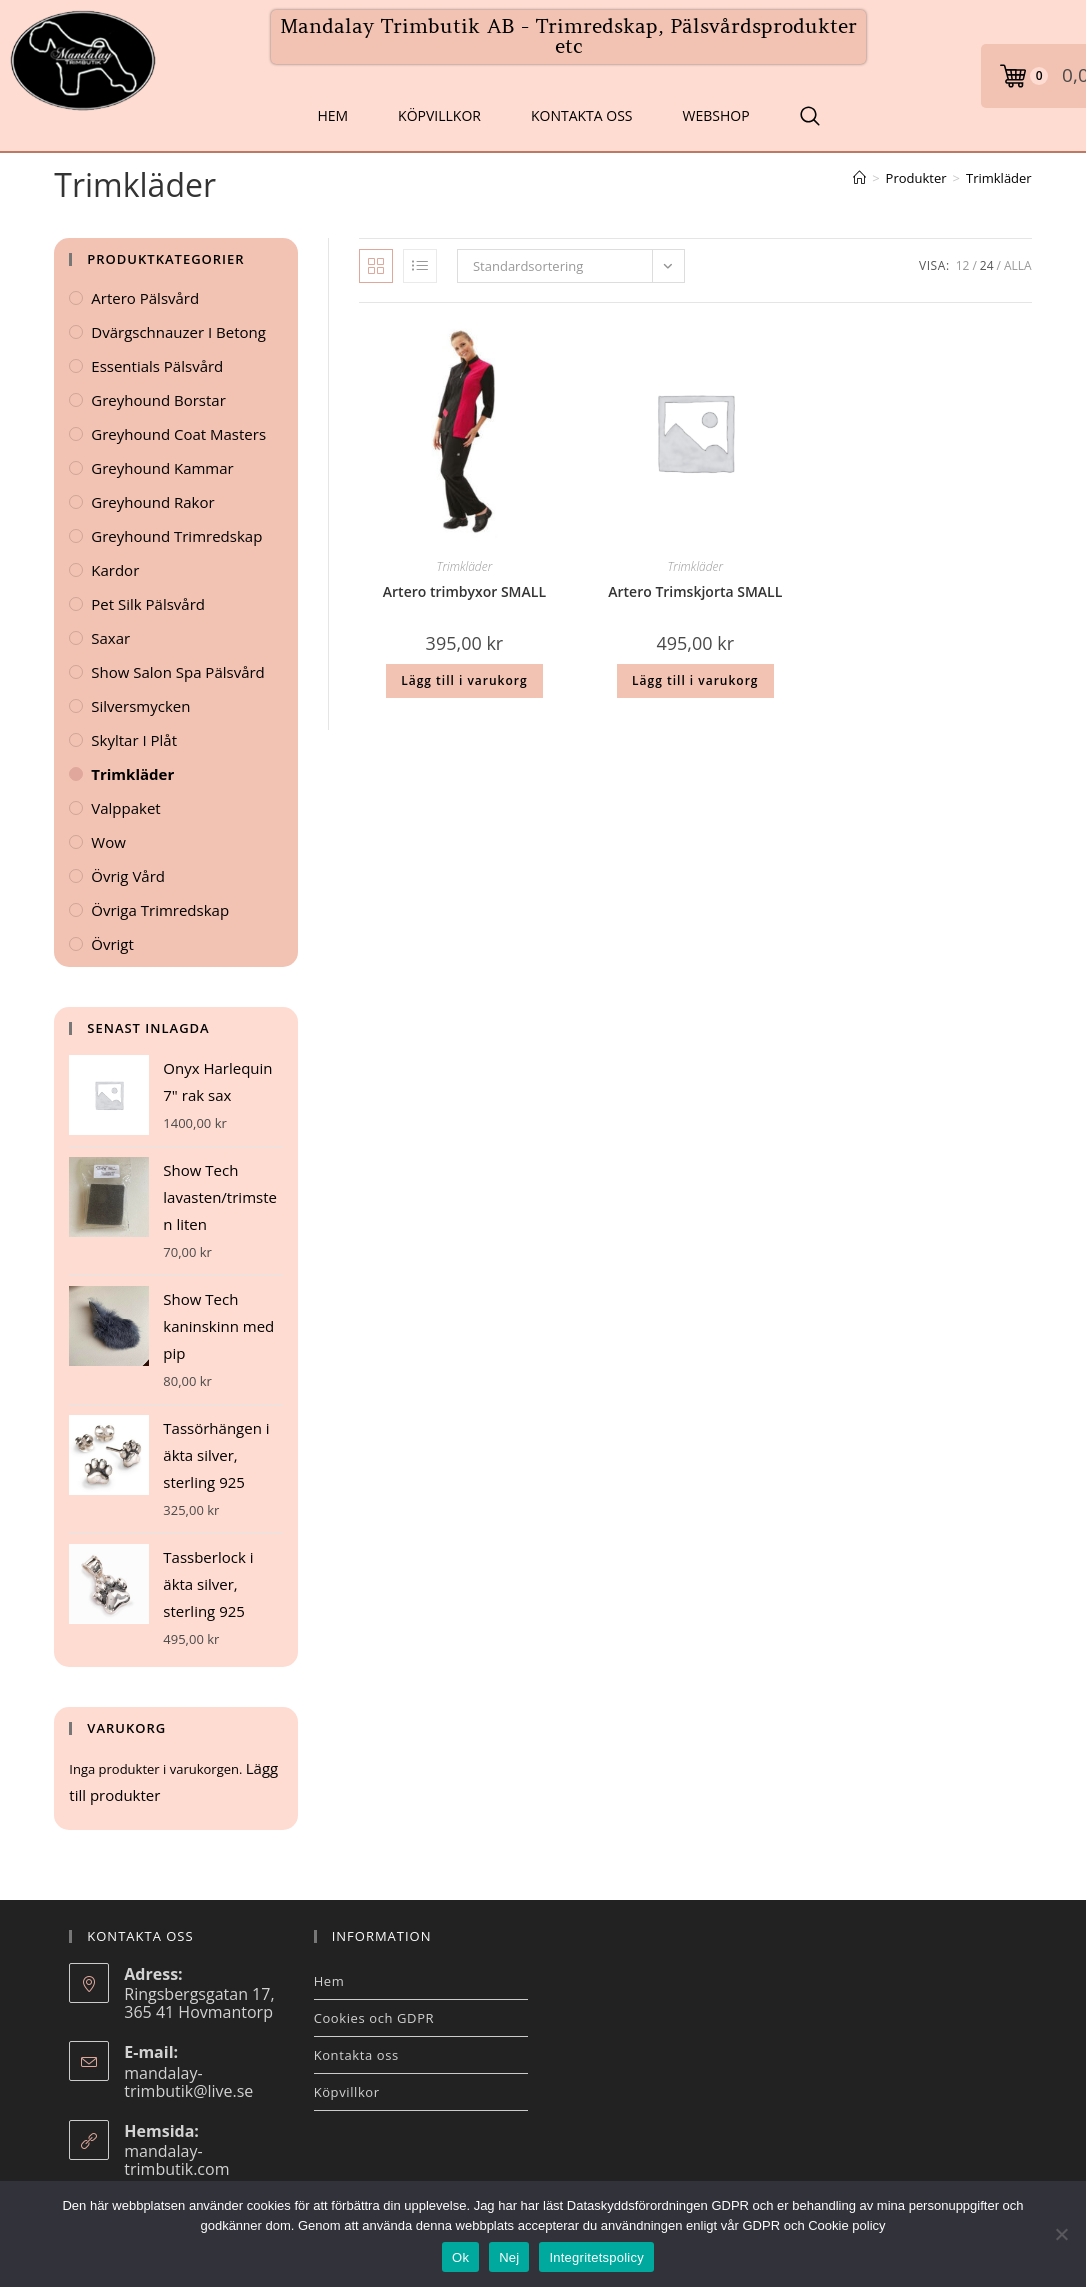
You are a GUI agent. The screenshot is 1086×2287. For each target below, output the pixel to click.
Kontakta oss (582, 115)
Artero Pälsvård (145, 298)
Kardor (115, 570)
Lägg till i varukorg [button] (464, 680)
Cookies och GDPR (374, 2018)
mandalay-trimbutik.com (176, 2160)
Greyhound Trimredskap (176, 536)
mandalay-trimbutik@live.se (188, 2082)
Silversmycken (140, 706)
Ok (460, 2257)
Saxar (110, 638)
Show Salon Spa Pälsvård (178, 672)
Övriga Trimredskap (160, 910)
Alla (1018, 265)
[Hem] (859, 178)
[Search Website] (810, 116)
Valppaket (125, 808)
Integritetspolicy (596, 2257)
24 (987, 265)
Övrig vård (128, 876)
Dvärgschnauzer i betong (178, 332)
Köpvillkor (439, 115)
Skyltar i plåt (134, 740)
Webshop (716, 115)
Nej (509, 2257)
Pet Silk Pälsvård (148, 604)
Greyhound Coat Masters (178, 434)
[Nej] (1061, 2234)
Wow (108, 842)
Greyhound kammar (162, 468)
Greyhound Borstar (158, 400)
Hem (332, 115)
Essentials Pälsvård (157, 366)
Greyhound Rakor (152, 502)
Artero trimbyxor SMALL (464, 591)
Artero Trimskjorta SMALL (695, 591)
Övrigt (112, 944)
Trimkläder (999, 178)
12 (963, 265)
